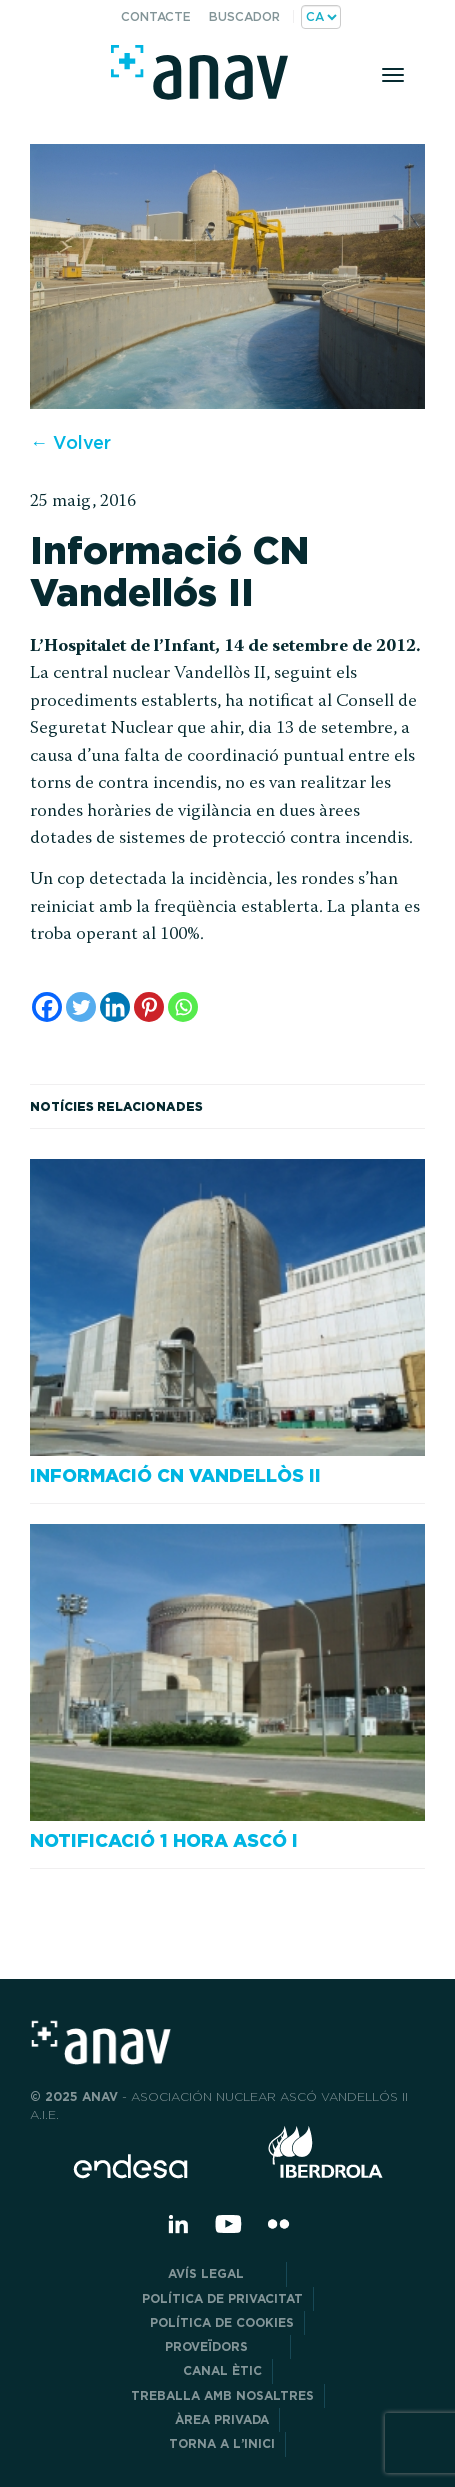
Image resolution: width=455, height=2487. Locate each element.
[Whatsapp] (183, 1007)
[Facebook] (47, 1007)
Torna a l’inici (222, 2443)
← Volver (70, 442)
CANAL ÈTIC (222, 2370)
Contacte (156, 16)
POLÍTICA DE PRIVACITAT (222, 2298)
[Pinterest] (149, 1007)
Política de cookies (222, 2322)
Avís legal (222, 2273)
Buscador (244, 16)
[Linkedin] (115, 1007)
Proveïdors (222, 2346)
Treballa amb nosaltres (222, 2395)
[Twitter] (81, 1007)
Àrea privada (222, 2419)
